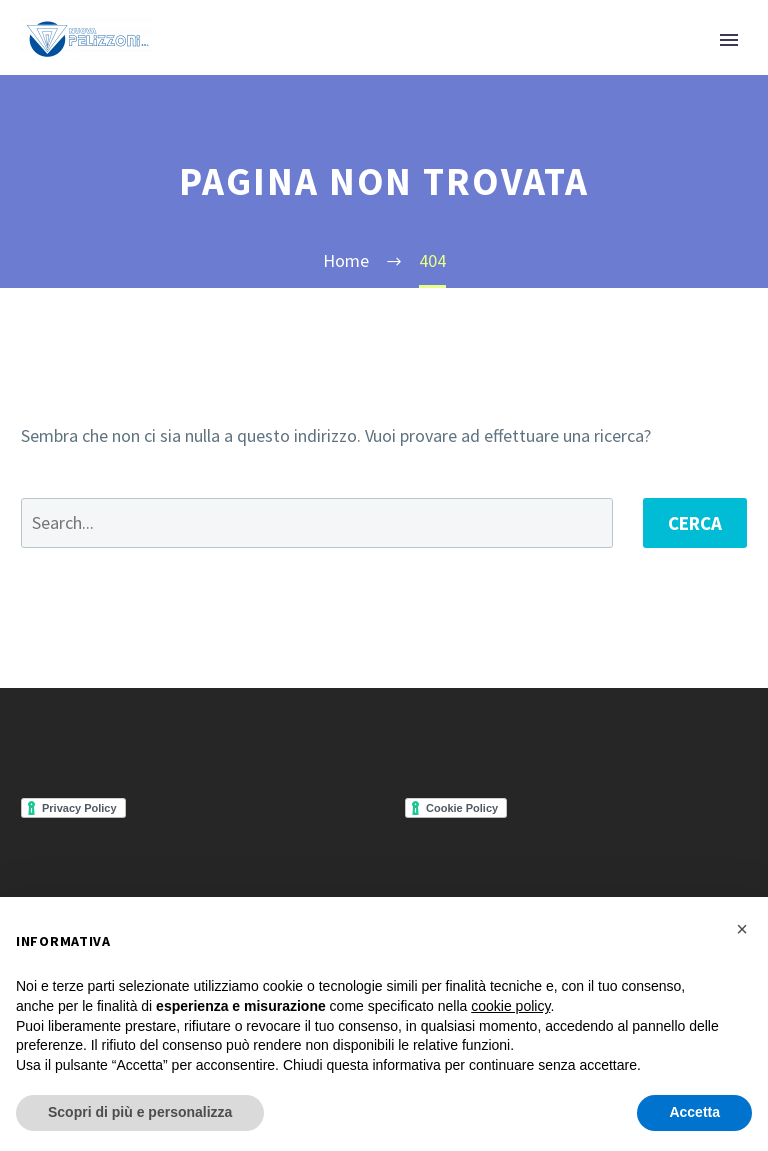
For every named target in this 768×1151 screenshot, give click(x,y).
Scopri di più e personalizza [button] (140, 1112)
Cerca (695, 523)
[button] (742, 929)
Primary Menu (729, 40)
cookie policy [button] (510, 1006)
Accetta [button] (694, 1112)
